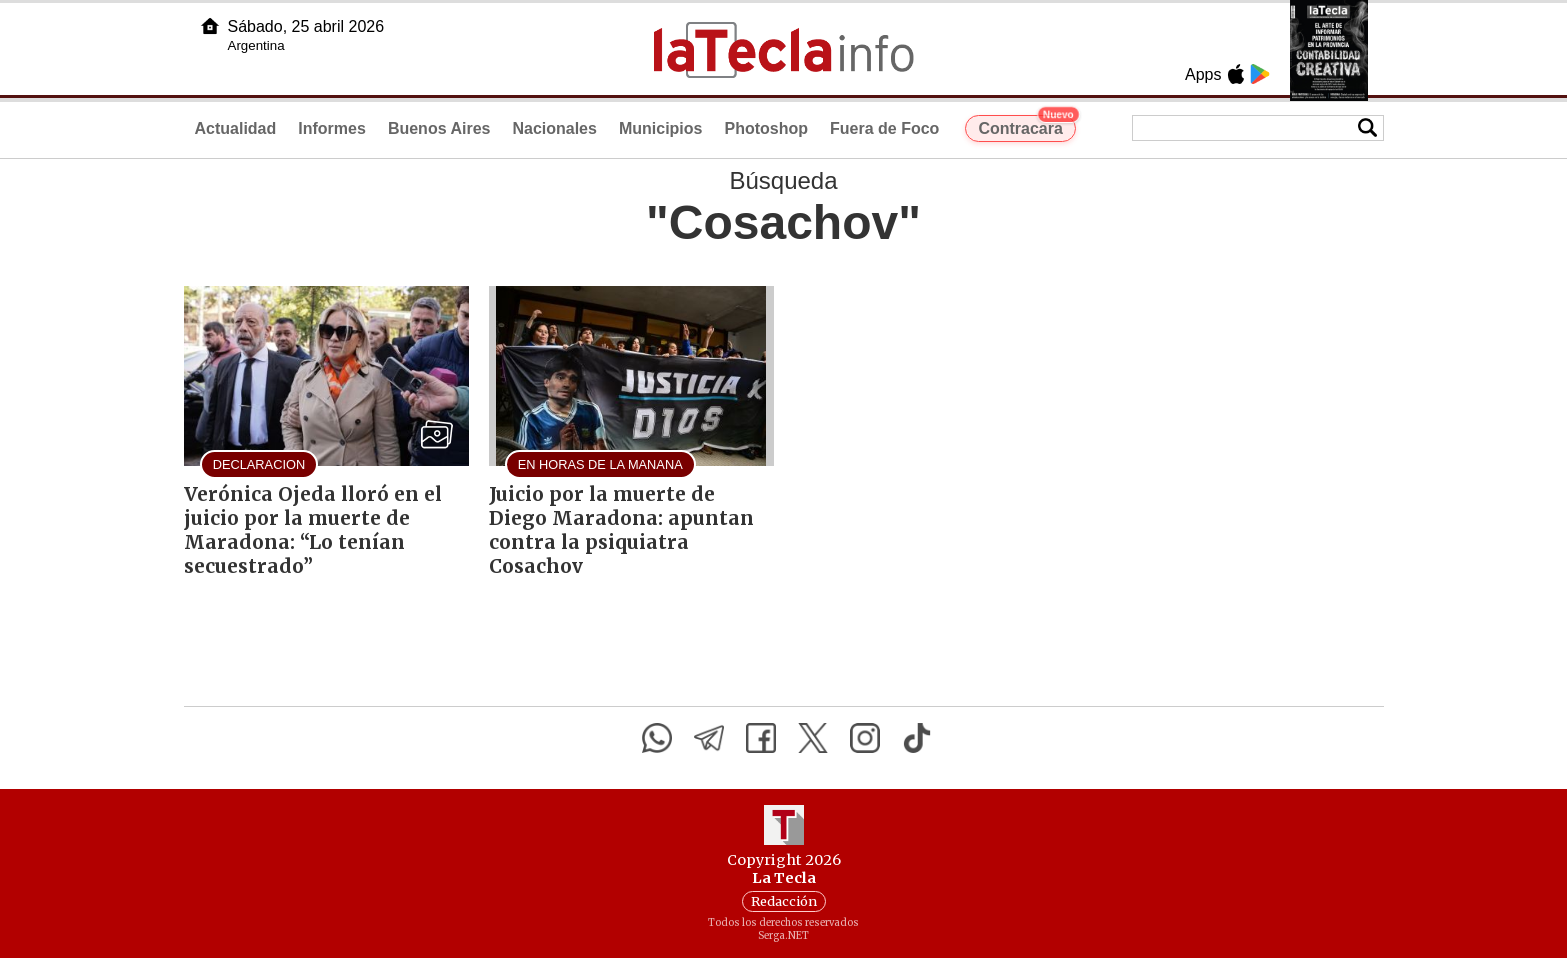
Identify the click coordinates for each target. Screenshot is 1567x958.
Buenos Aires (439, 128)
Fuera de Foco (884, 128)
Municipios (661, 128)
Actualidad (236, 128)
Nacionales (554, 128)
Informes (332, 128)
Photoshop (766, 128)
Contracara (1026, 126)
